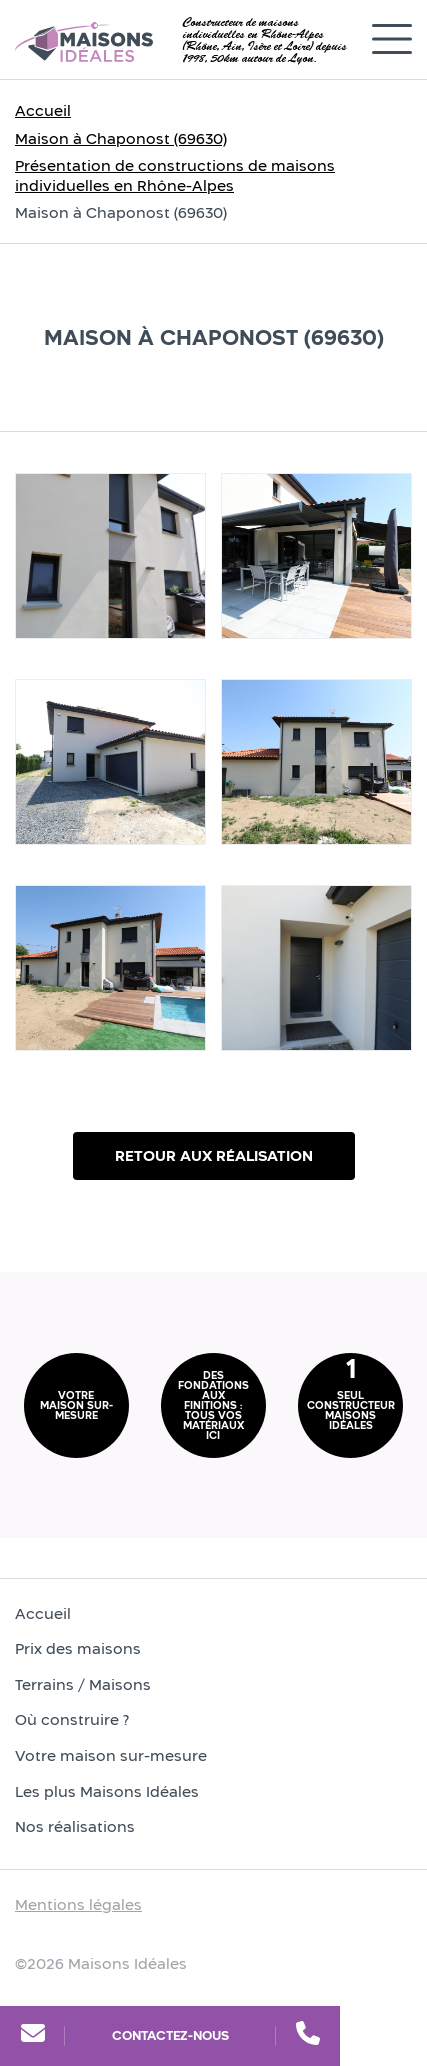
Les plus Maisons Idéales (107, 1791)
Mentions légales (78, 1904)
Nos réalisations (75, 1826)
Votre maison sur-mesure (111, 1755)
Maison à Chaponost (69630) (121, 138)
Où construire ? (72, 1719)
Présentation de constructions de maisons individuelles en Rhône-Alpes (175, 175)
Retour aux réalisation (214, 1155)
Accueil (43, 110)
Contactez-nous (170, 2035)
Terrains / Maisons (83, 1684)
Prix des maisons (78, 1648)
